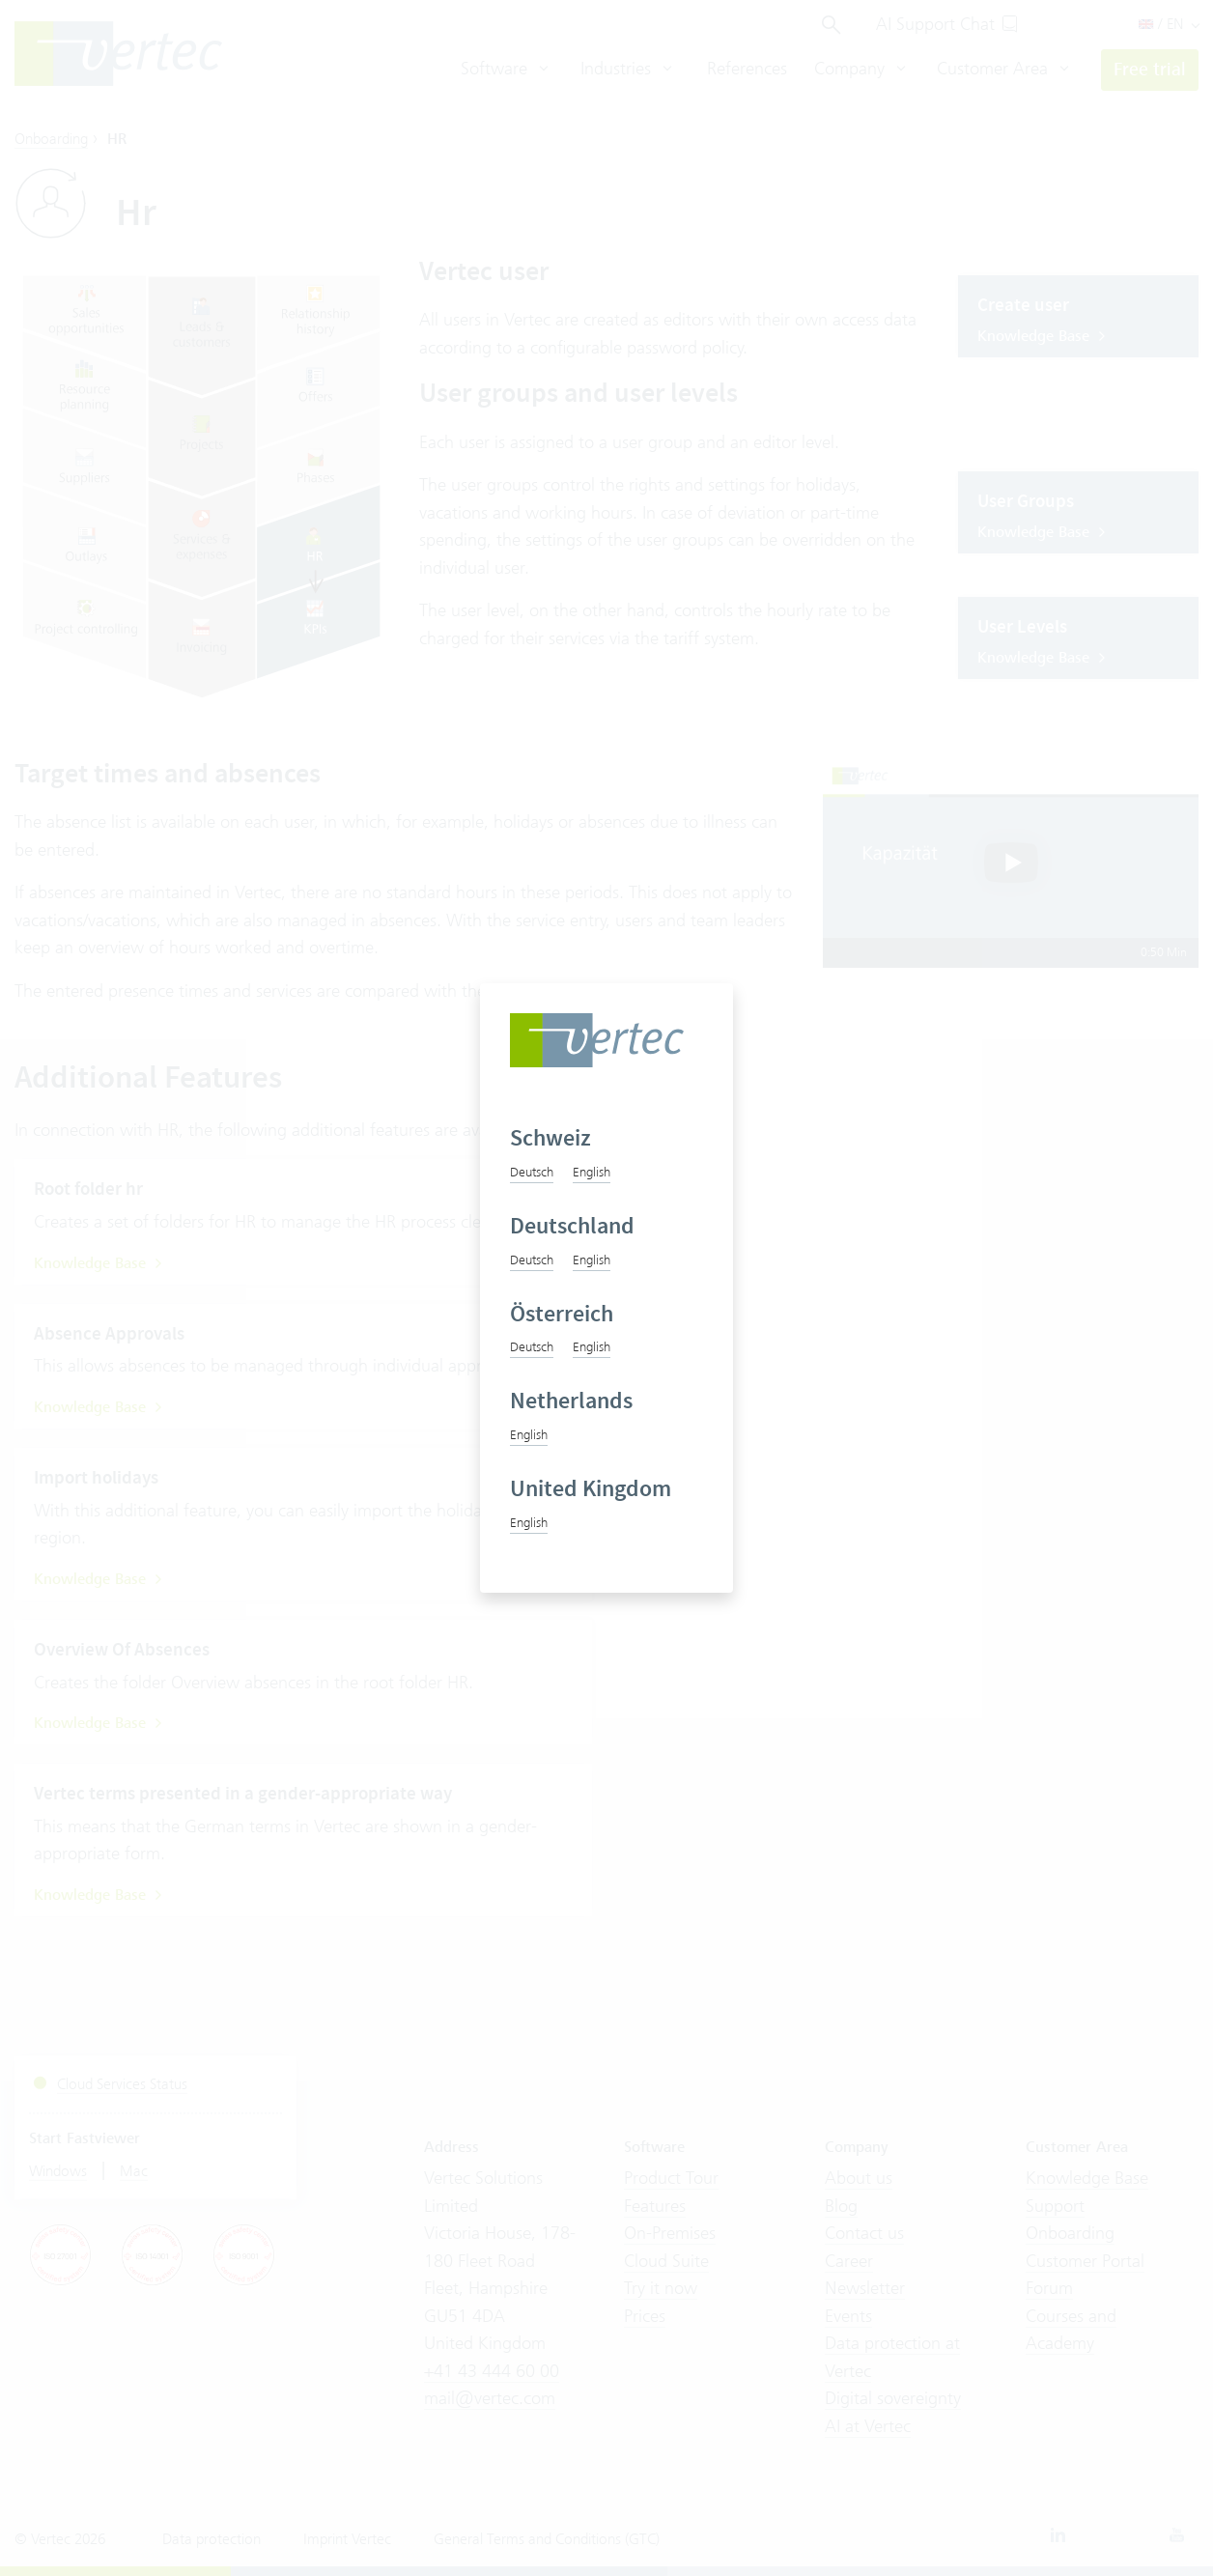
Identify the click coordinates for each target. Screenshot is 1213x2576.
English (591, 1171)
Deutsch (531, 1171)
